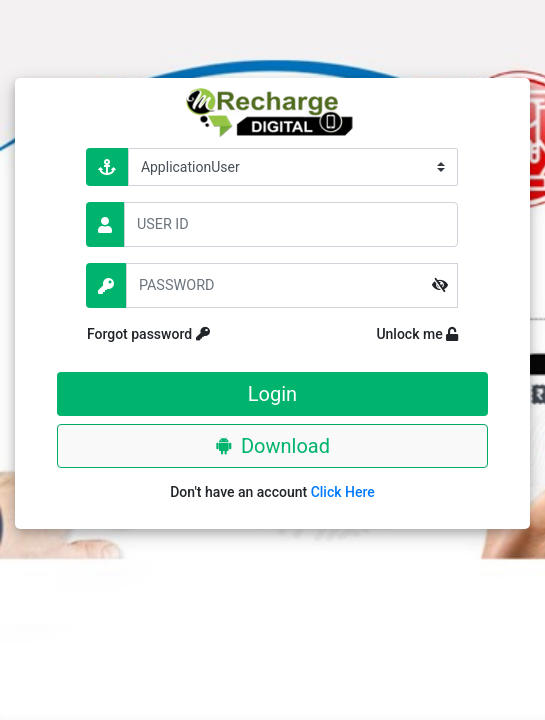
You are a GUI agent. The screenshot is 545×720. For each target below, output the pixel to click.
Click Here (343, 492)
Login (272, 394)
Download (272, 446)
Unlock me (401, 334)
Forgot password (182, 334)
